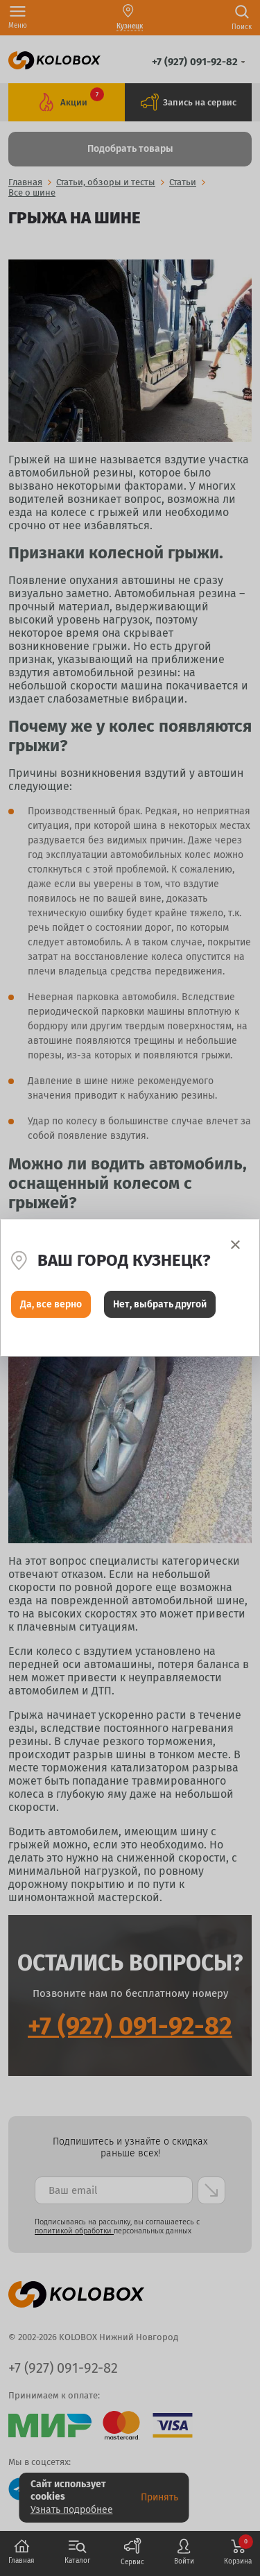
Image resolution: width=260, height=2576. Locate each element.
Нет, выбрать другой (160, 1304)
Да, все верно (51, 1304)
